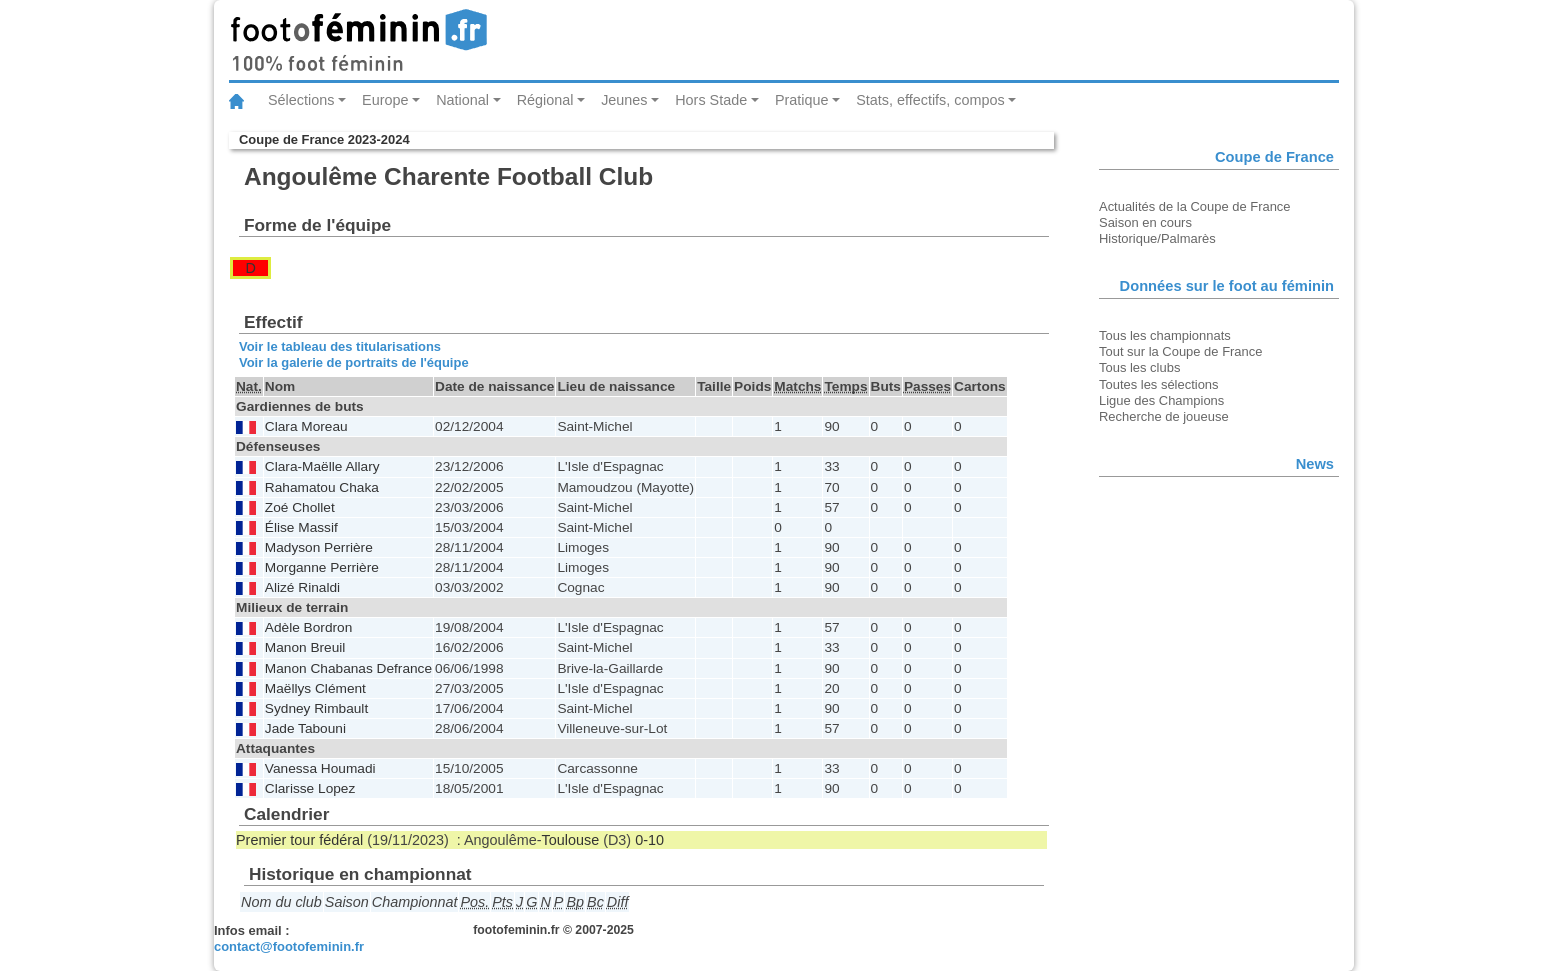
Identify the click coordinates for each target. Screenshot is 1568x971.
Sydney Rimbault (316, 708)
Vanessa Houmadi (320, 768)
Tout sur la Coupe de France (1180, 351)
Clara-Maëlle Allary (322, 466)
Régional (545, 100)
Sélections (301, 100)
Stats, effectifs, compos (930, 100)
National (462, 100)
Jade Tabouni (305, 728)
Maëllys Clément (315, 688)
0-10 (649, 840)
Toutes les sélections (1159, 384)
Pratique (802, 100)
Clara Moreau (306, 426)
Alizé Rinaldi (302, 587)
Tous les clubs (1139, 367)
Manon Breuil (305, 647)
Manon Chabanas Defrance (348, 668)
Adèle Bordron (308, 627)
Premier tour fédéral (299, 840)
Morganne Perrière (322, 567)
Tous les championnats (1165, 335)
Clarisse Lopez (310, 788)
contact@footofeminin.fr (289, 946)
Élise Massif (301, 527)
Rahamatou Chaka (322, 487)
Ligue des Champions (1161, 400)
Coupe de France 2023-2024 (324, 139)
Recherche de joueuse (1164, 416)
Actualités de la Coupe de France (1195, 206)
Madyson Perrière (319, 547)
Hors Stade (711, 100)
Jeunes (624, 100)
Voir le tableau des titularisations (340, 346)
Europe (385, 100)
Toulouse (571, 840)
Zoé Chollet (300, 507)
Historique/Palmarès (1157, 238)
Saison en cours (1145, 222)
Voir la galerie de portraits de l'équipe (354, 362)
